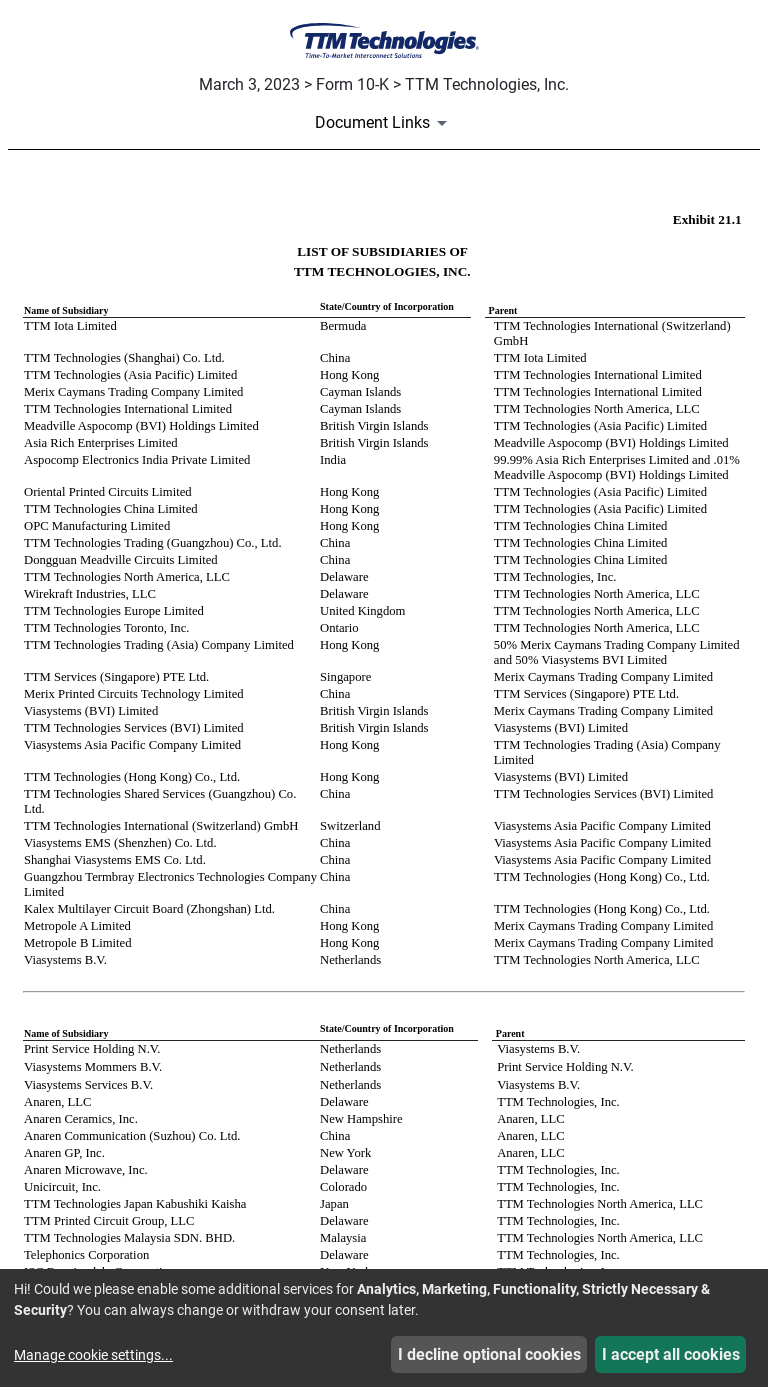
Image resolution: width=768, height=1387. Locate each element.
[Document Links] (384, 123)
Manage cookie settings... (93, 1355)
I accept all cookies (671, 1354)
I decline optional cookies (489, 1354)
